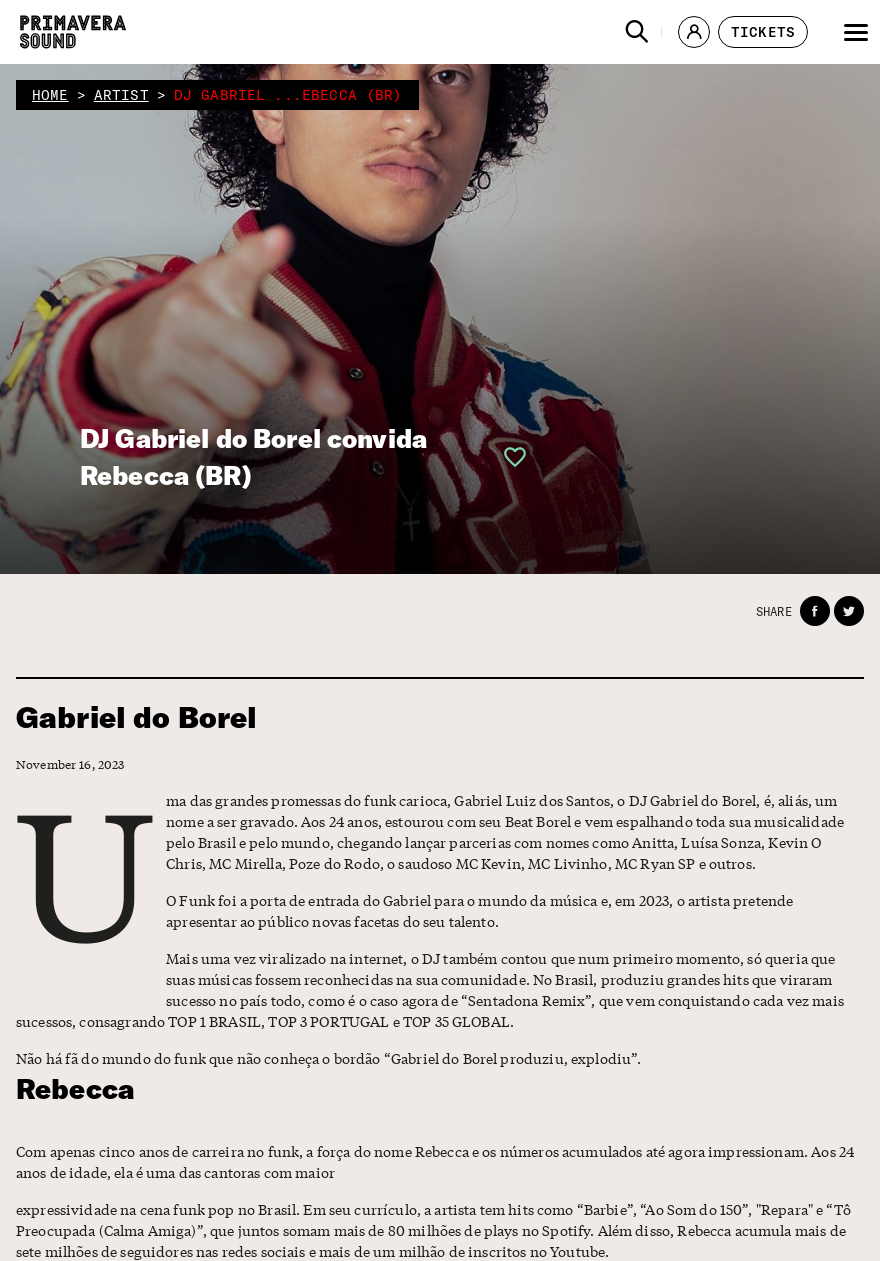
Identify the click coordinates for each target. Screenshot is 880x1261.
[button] (637, 32)
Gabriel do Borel (136, 717)
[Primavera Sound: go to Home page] (73, 32)
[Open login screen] (509, 457)
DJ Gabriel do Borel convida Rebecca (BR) (253, 457)
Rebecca (75, 1088)
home (50, 95)
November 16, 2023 (70, 764)
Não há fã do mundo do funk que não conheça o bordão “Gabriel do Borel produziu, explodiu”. (329, 1058)
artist (121, 95)
